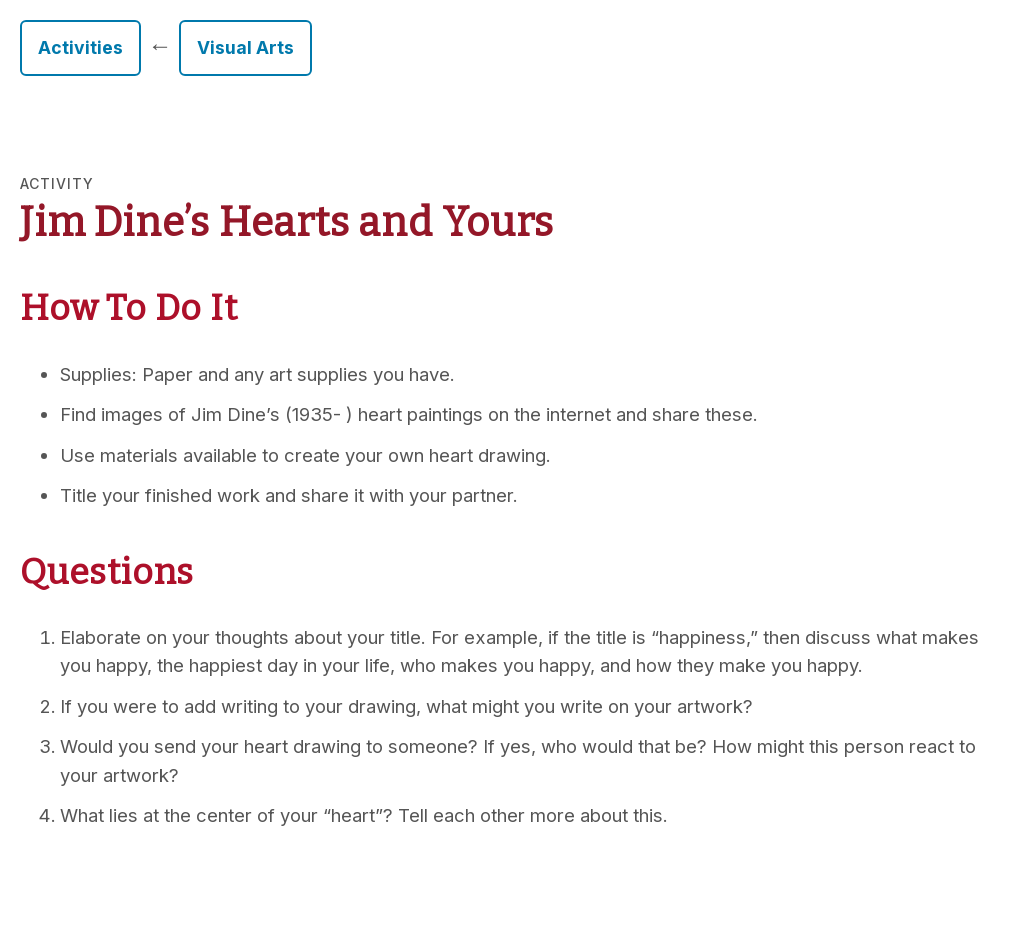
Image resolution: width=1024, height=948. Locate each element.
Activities (80, 47)
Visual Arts (245, 47)
